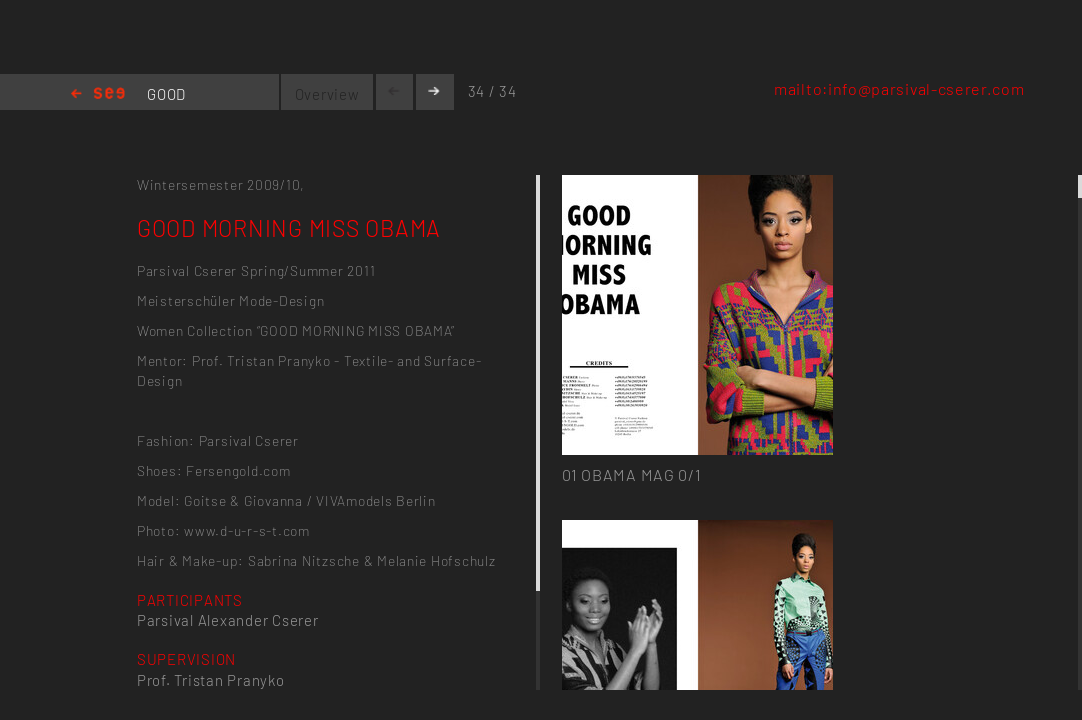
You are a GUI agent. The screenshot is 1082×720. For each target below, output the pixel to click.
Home (98, 94)
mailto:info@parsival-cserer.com (899, 88)
